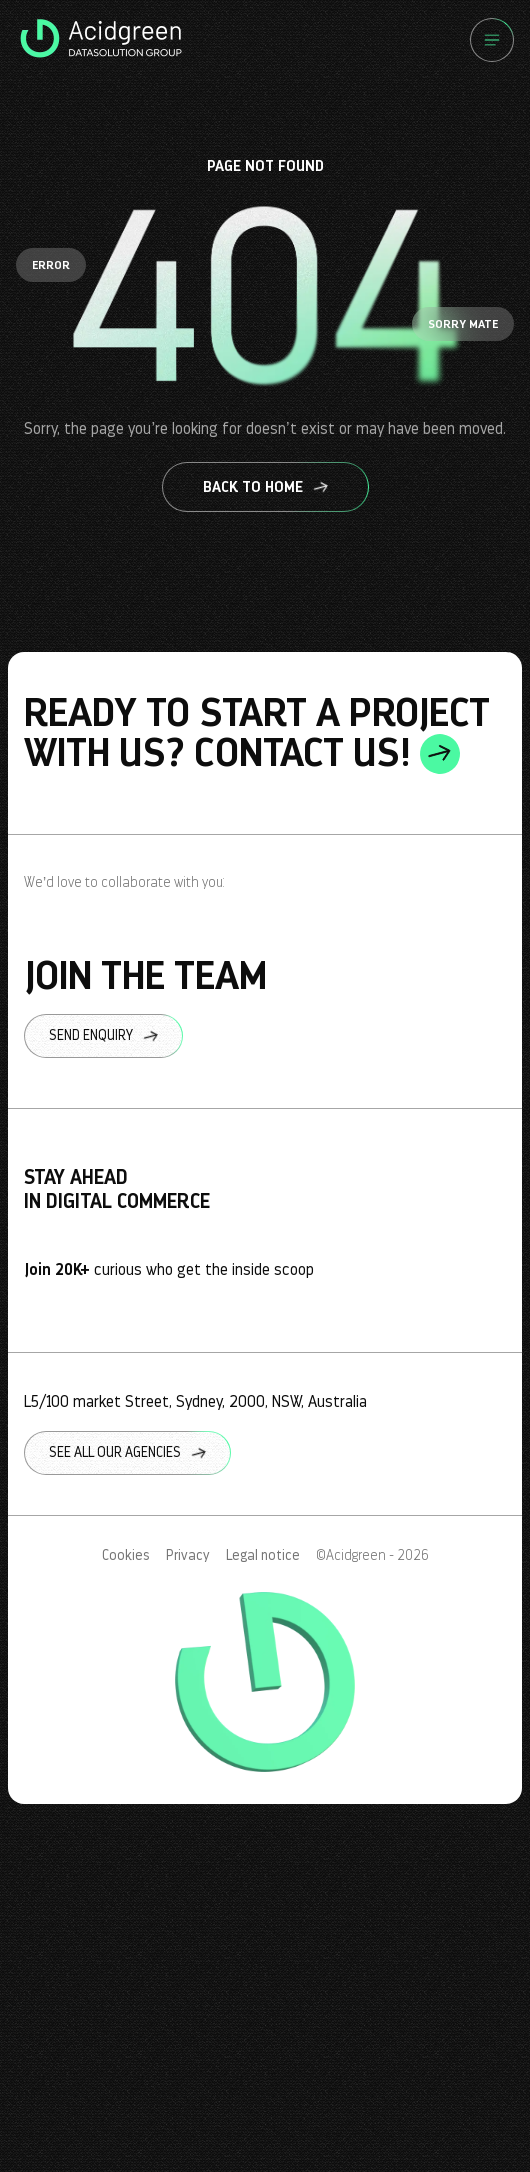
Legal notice (263, 1556)
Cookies (126, 1556)
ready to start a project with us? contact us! (257, 733)
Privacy (188, 1556)
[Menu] (492, 40)
